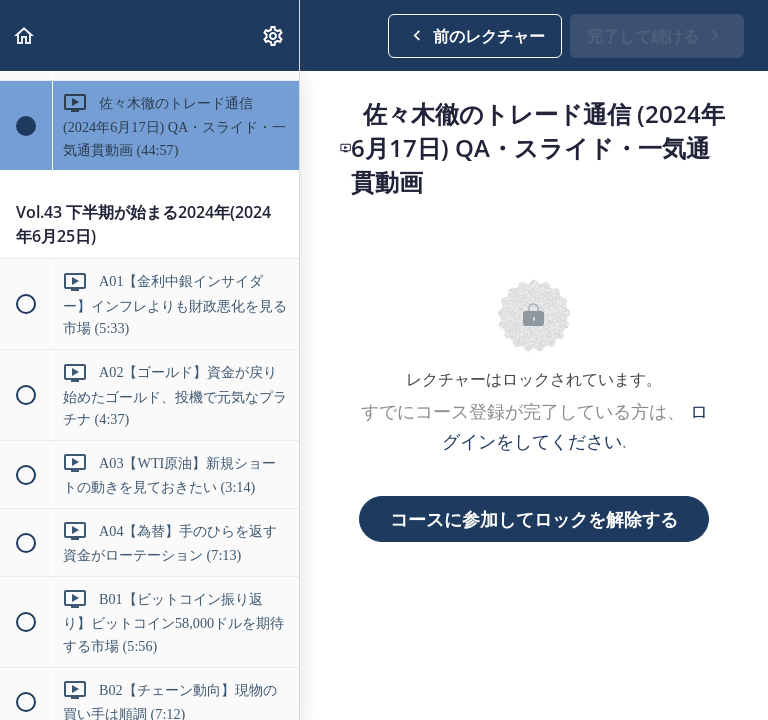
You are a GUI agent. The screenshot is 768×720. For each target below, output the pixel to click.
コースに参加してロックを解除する (534, 519)
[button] (25, 35)
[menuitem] (274, 35)
